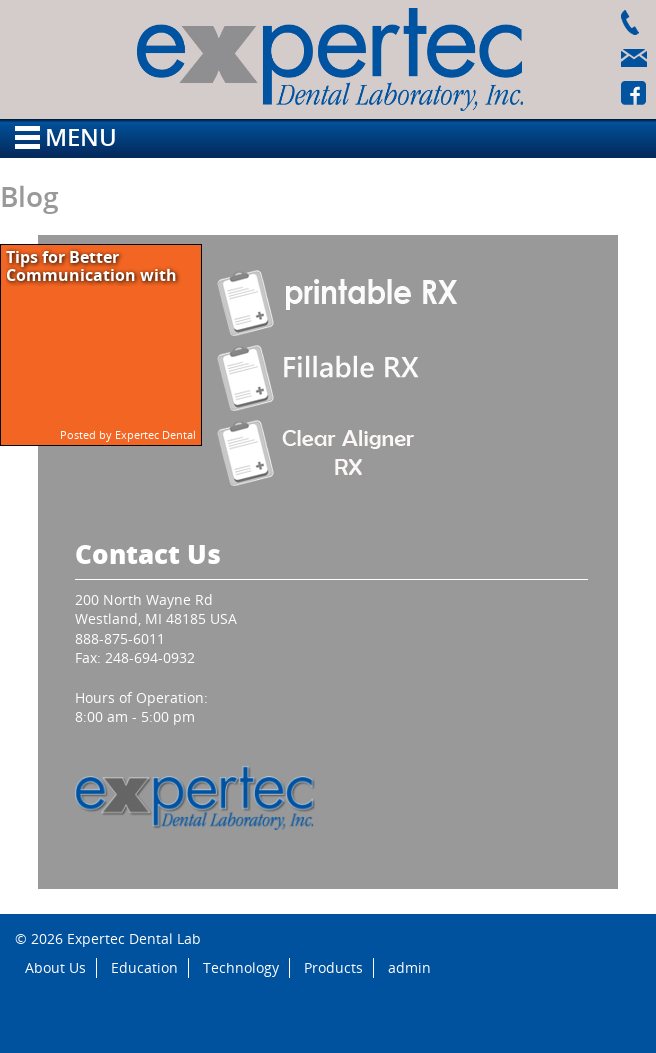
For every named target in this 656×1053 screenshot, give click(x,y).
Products (333, 967)
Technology (241, 967)
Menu (66, 136)
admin (409, 967)
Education (144, 967)
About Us (55, 967)
